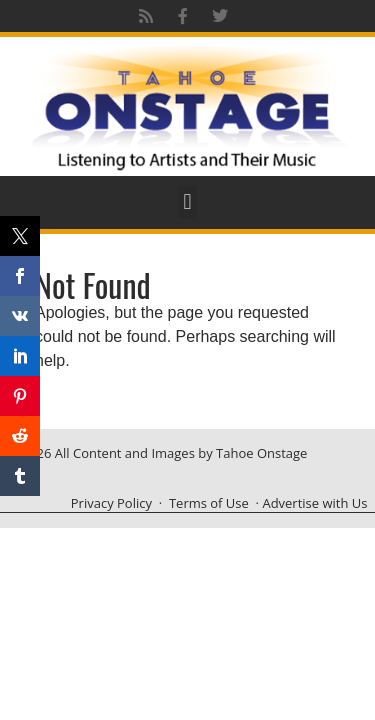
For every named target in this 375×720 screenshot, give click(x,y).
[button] (187, 202)
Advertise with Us (314, 503)
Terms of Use (209, 503)
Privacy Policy (111, 503)
